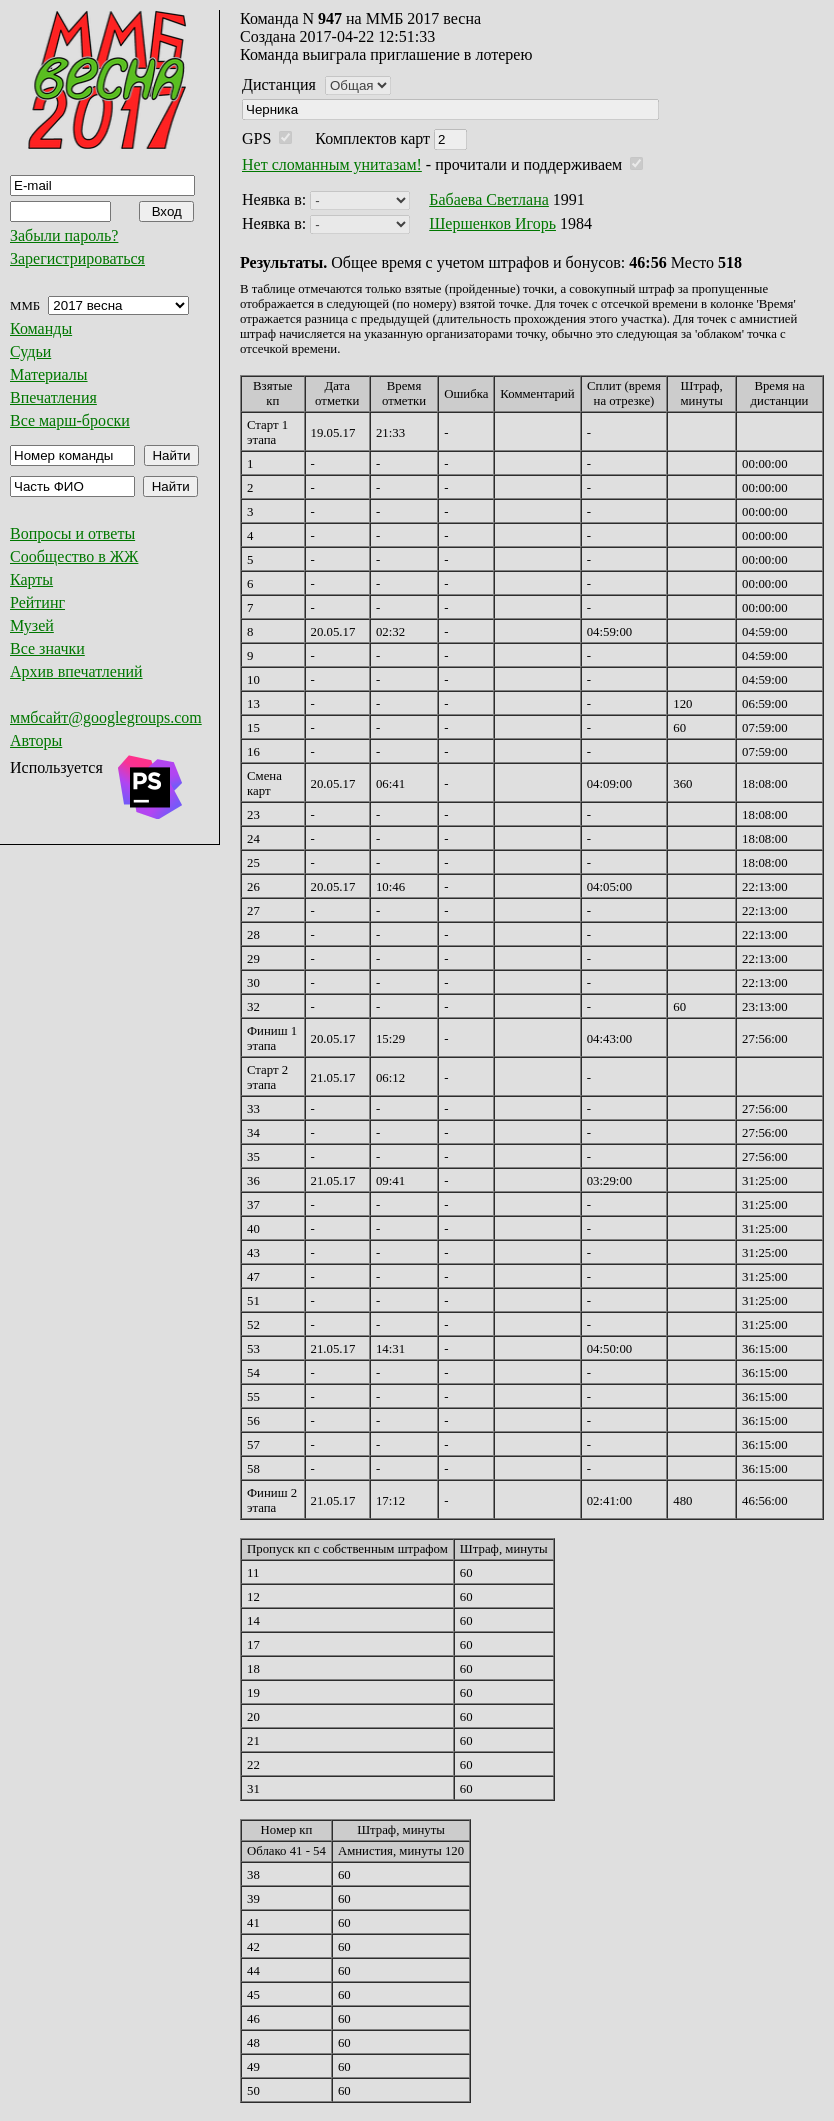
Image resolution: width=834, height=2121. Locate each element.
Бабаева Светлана (489, 199)
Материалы (49, 374)
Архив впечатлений (76, 671)
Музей (32, 625)
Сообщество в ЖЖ (74, 556)
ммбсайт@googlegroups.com (106, 717)
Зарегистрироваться (77, 258)
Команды (41, 328)
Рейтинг (37, 602)
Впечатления (53, 397)
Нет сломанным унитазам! (332, 164)
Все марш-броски (70, 420)
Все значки (47, 648)
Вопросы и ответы (72, 533)
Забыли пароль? (64, 235)
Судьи (30, 351)
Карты (31, 579)
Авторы (36, 740)
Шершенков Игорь (492, 223)
